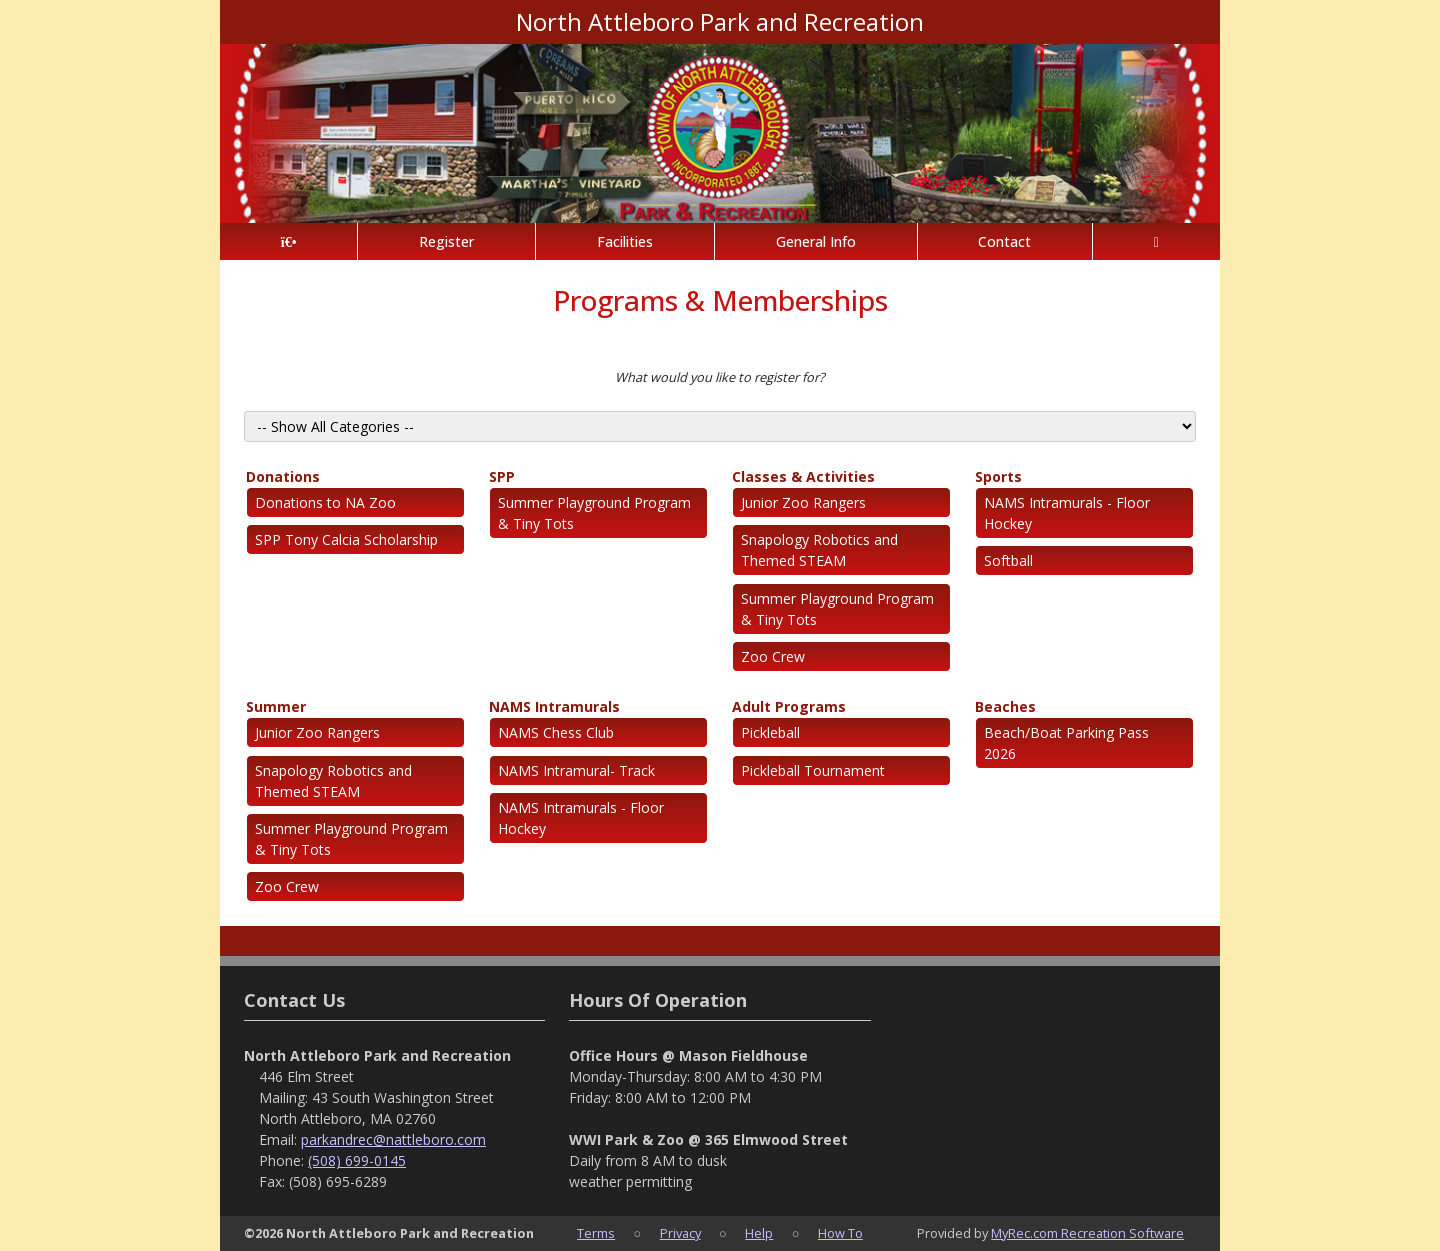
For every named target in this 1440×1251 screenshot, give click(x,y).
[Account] (1156, 241)
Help (759, 1233)
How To (840, 1233)
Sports (998, 476)
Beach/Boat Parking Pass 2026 (1066, 743)
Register (446, 241)
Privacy (680, 1233)
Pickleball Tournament (813, 770)
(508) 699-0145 (357, 1160)
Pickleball (770, 732)
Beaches (1005, 706)
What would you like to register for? (720, 377)
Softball (1008, 560)
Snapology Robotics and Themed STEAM (819, 550)
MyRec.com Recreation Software (1087, 1233)
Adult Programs (789, 706)
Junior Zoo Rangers (803, 502)
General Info (816, 241)
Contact (1004, 241)
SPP (502, 476)
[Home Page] (288, 241)
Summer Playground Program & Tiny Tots (594, 513)
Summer (276, 706)
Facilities (625, 241)
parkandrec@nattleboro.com (393, 1139)
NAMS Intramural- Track (576, 770)
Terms (596, 1233)
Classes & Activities (803, 476)
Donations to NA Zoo (325, 502)
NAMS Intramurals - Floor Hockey (1067, 513)
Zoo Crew (773, 656)
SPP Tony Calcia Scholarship (346, 539)
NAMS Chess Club (556, 732)
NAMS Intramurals (554, 706)
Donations (283, 476)
